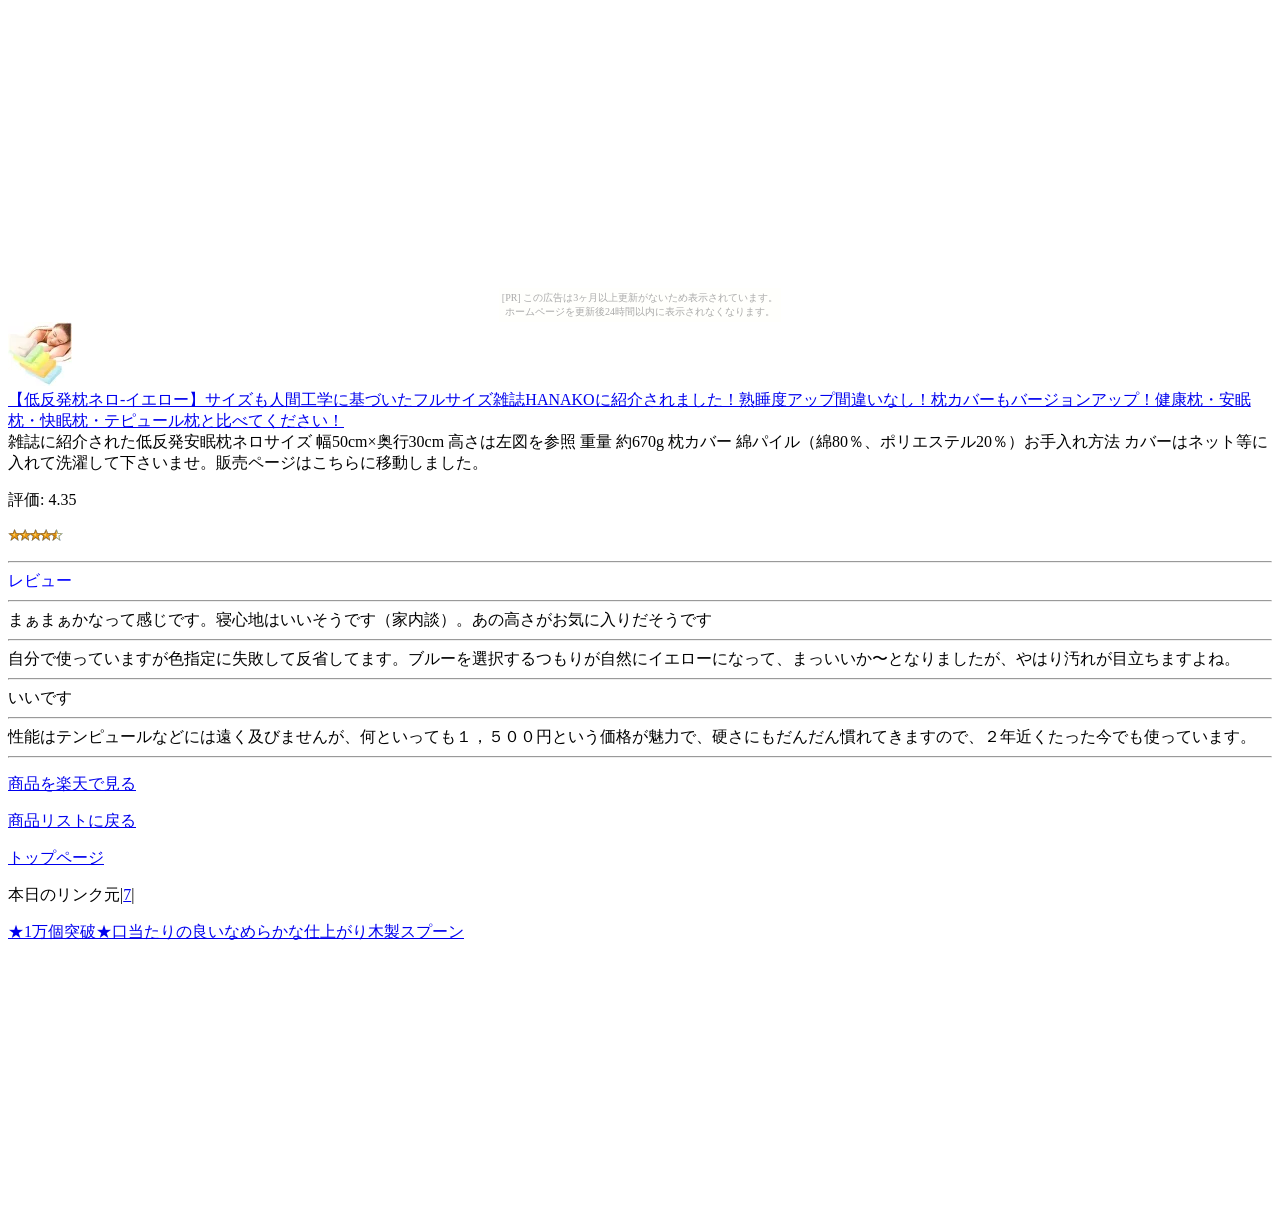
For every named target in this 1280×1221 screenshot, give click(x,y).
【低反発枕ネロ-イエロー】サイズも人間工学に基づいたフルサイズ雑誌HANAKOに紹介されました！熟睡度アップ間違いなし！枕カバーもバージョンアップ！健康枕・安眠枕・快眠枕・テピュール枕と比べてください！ (629, 400)
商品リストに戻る (72, 820)
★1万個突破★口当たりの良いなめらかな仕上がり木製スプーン (236, 931)
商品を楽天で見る (72, 783)
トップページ (56, 857)
